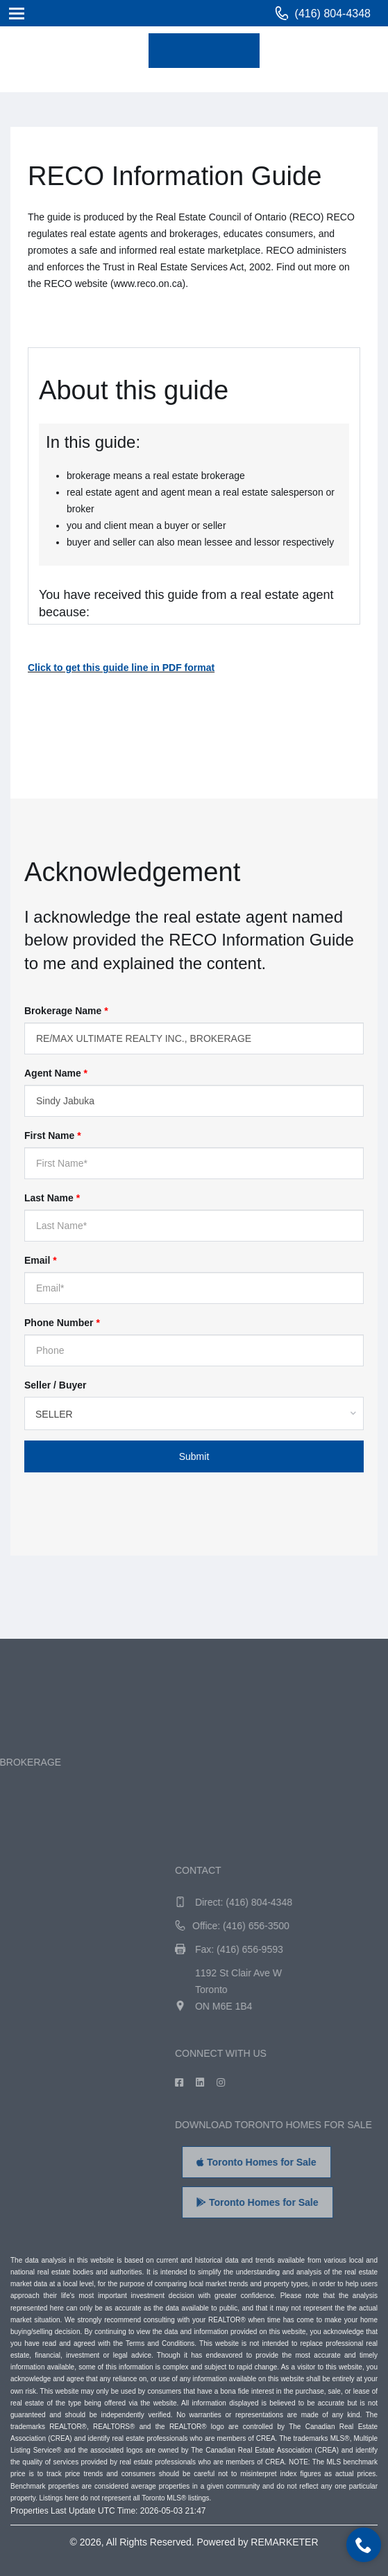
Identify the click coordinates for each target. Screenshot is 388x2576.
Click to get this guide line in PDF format (121, 667)
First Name (52, 1135)
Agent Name (55, 1073)
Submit (194, 1456)
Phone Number (62, 1322)
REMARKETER (284, 2542)
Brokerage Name (66, 1010)
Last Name (52, 1197)
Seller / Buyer (55, 1385)
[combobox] (194, 1413)
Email (40, 1260)
